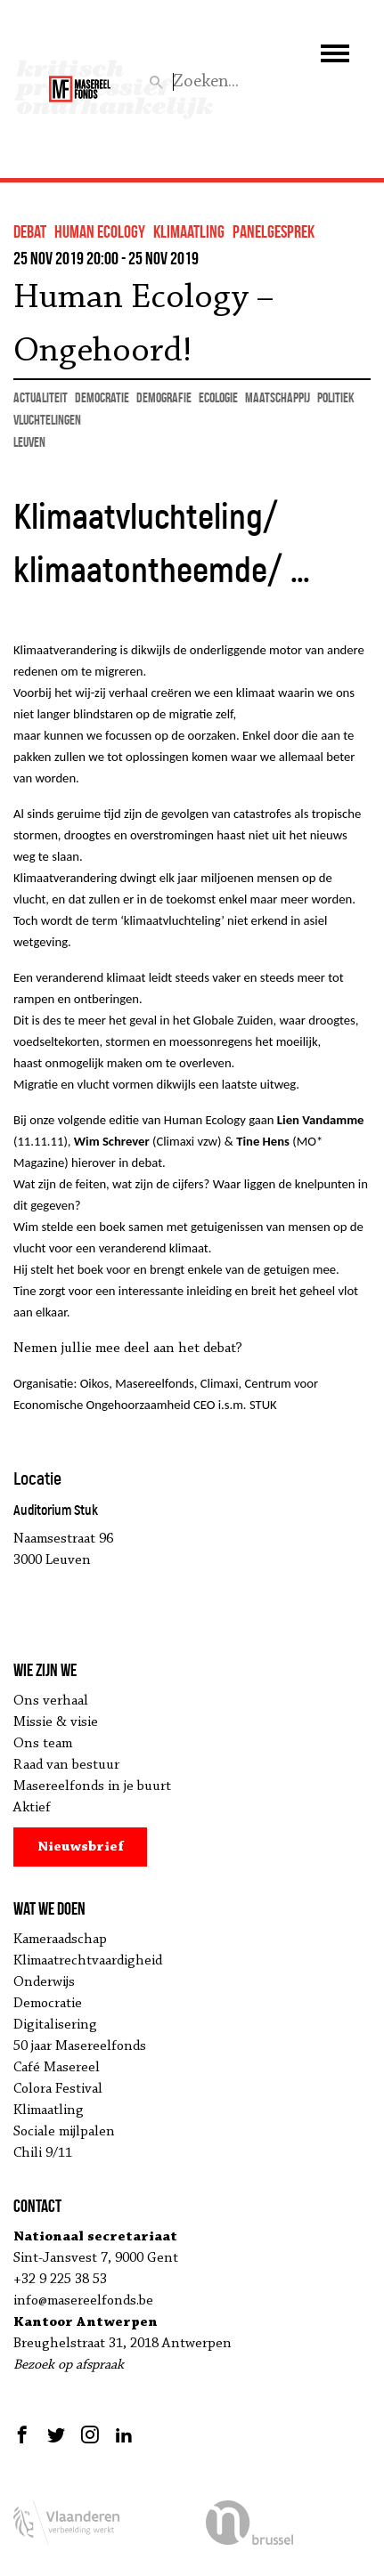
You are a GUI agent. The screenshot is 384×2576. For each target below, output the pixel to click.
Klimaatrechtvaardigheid (87, 1961)
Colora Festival (57, 2089)
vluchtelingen (47, 419)
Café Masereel (56, 2068)
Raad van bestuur (66, 1765)
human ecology (99, 231)
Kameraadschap (60, 1939)
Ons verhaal (50, 1701)
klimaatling (189, 231)
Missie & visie (55, 1722)
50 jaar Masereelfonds (79, 2046)
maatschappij (277, 397)
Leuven (29, 442)
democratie (102, 397)
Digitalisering (55, 2025)
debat (29, 231)
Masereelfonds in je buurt (92, 1786)
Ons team (42, 1744)
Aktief (32, 1808)
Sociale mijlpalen (64, 2132)
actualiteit (40, 397)
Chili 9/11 (42, 2153)
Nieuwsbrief (80, 1847)
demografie (164, 397)
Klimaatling (48, 2110)
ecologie (218, 397)
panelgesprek (274, 231)
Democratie (47, 2004)
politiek (336, 397)
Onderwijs (44, 1982)
